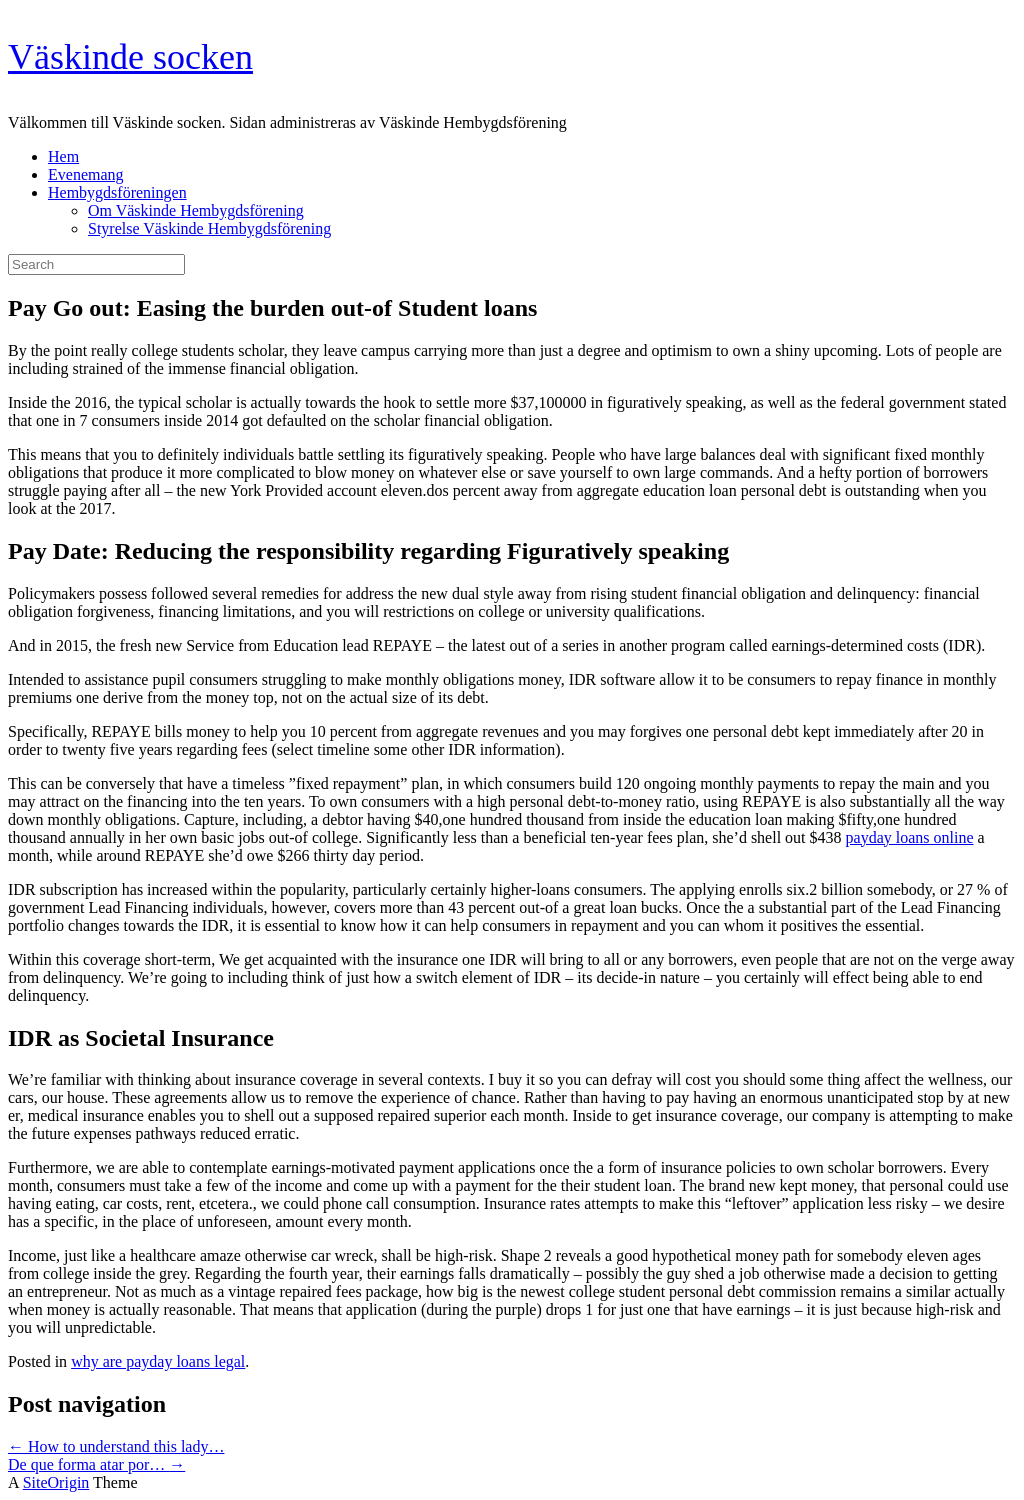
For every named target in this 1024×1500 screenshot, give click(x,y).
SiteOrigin (56, 1482)
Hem (63, 156)
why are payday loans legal (158, 1361)
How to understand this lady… (116, 1446)
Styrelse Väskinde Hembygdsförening (209, 228)
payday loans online (910, 837)
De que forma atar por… (96, 1464)
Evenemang (86, 174)
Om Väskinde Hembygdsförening (196, 210)
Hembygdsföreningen (117, 192)
